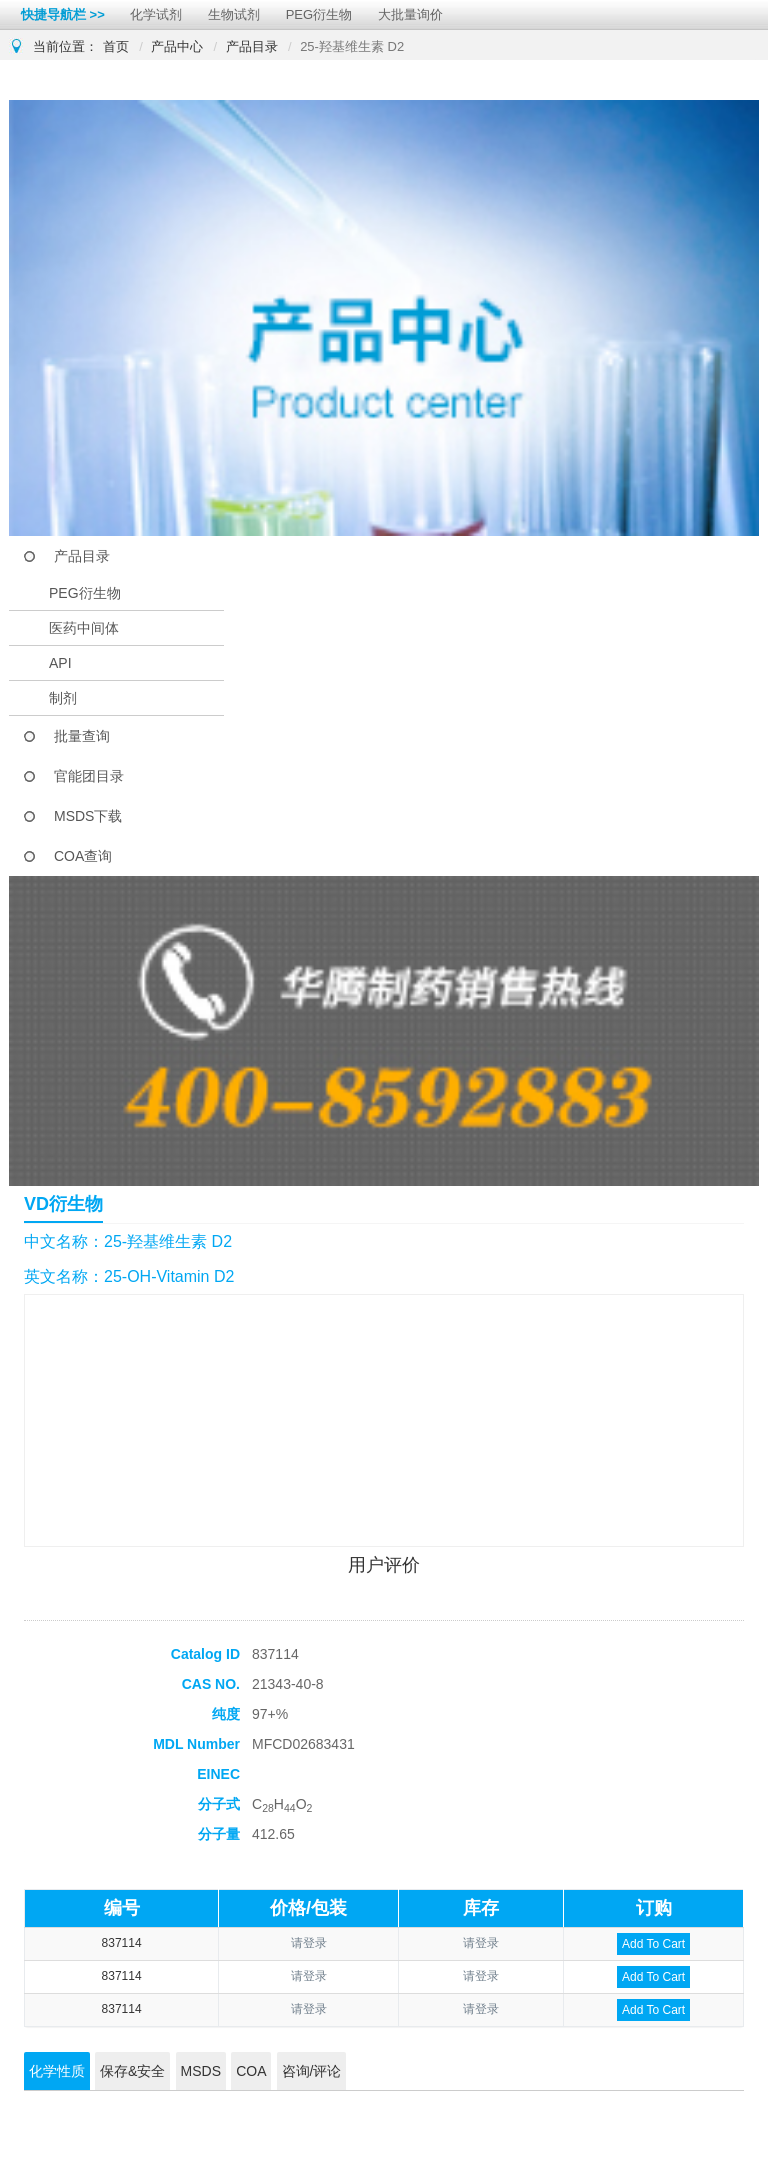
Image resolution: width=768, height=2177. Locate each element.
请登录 (309, 1943)
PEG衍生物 (319, 14)
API (60, 663)
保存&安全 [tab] (132, 2071)
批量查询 (82, 736)
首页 (116, 46)
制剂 (63, 698)
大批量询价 (410, 14)
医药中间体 (84, 628)
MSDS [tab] (201, 2071)
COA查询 (83, 856)
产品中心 (177, 46)
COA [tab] (251, 2071)
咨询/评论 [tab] (312, 2071)
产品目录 (252, 46)
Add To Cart (653, 1944)
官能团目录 (89, 776)
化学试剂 (156, 14)
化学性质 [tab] (57, 2071)
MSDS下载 (88, 816)
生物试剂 (234, 14)
